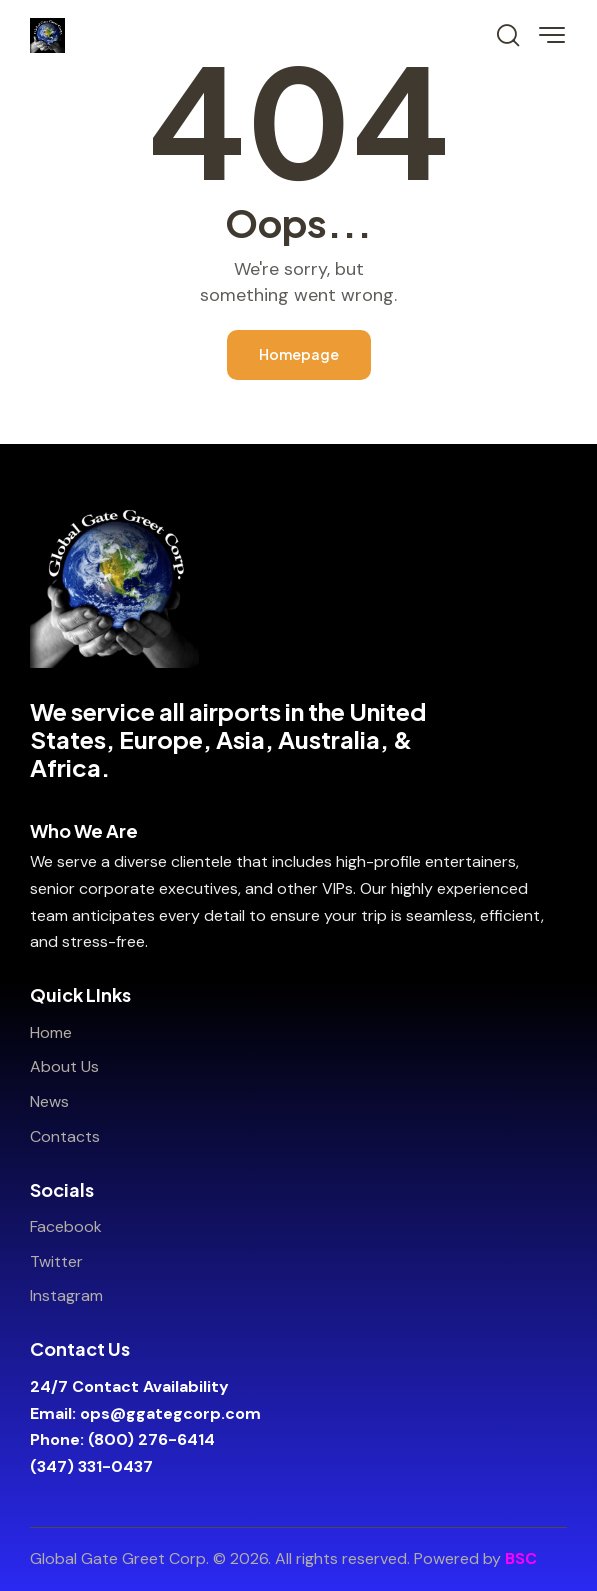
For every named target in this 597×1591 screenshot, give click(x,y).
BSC (521, 1558)
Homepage (299, 354)
